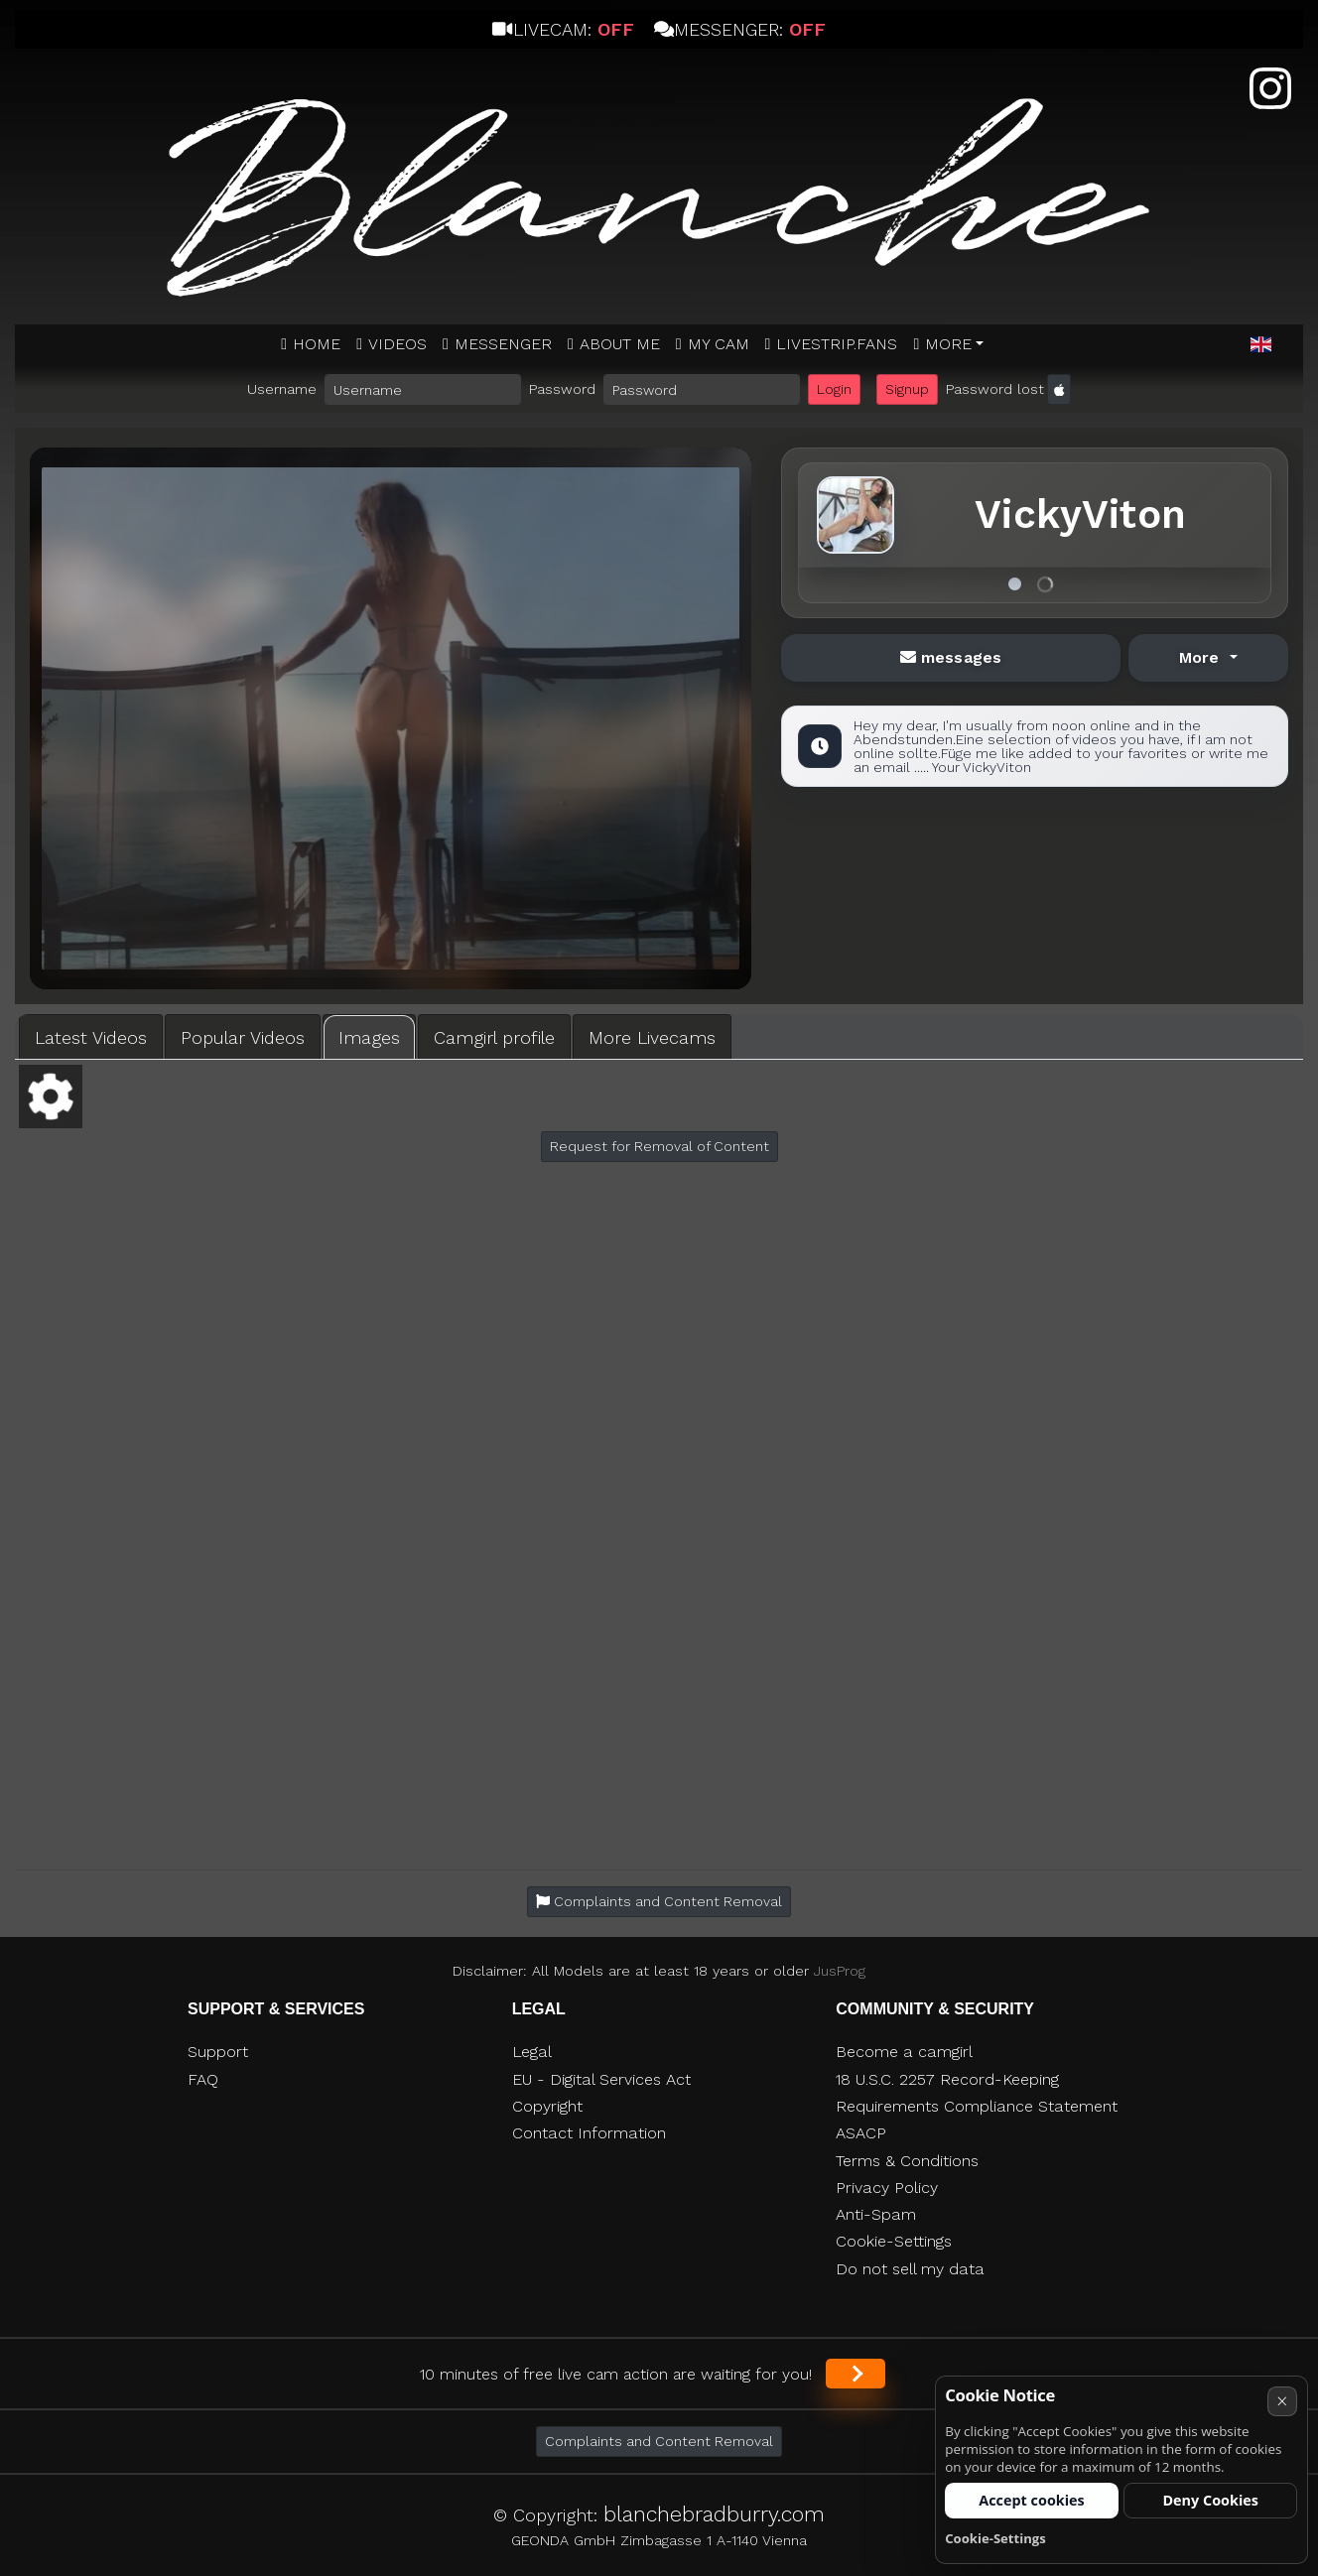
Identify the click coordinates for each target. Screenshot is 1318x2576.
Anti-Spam (876, 2214)
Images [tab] (369, 1037)
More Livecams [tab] (652, 1037)
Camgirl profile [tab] (494, 1037)
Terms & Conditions (907, 2160)
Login (834, 389)
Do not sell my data (910, 2268)
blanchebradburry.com (714, 2514)
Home (316, 343)
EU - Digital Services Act (601, 2079)
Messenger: (740, 29)
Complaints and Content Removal (659, 2441)
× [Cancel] (1281, 2400)
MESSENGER (503, 343)
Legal (532, 2051)
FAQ (203, 2079)
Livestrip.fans (836, 343)
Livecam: (562, 29)
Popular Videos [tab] (243, 1037)
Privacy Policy (887, 2187)
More (948, 343)
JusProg (839, 1971)
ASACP (861, 2133)
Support (218, 2051)
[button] (1261, 345)
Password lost (995, 389)
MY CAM (718, 343)
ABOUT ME (620, 343)
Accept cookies (1032, 2500)
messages (950, 657)
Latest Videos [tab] (91, 1037)
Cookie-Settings (894, 2241)
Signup (907, 389)
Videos (397, 343)
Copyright (547, 2106)
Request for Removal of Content (659, 1146)
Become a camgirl (904, 2051)
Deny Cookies (1210, 2500)
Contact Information (589, 2133)
